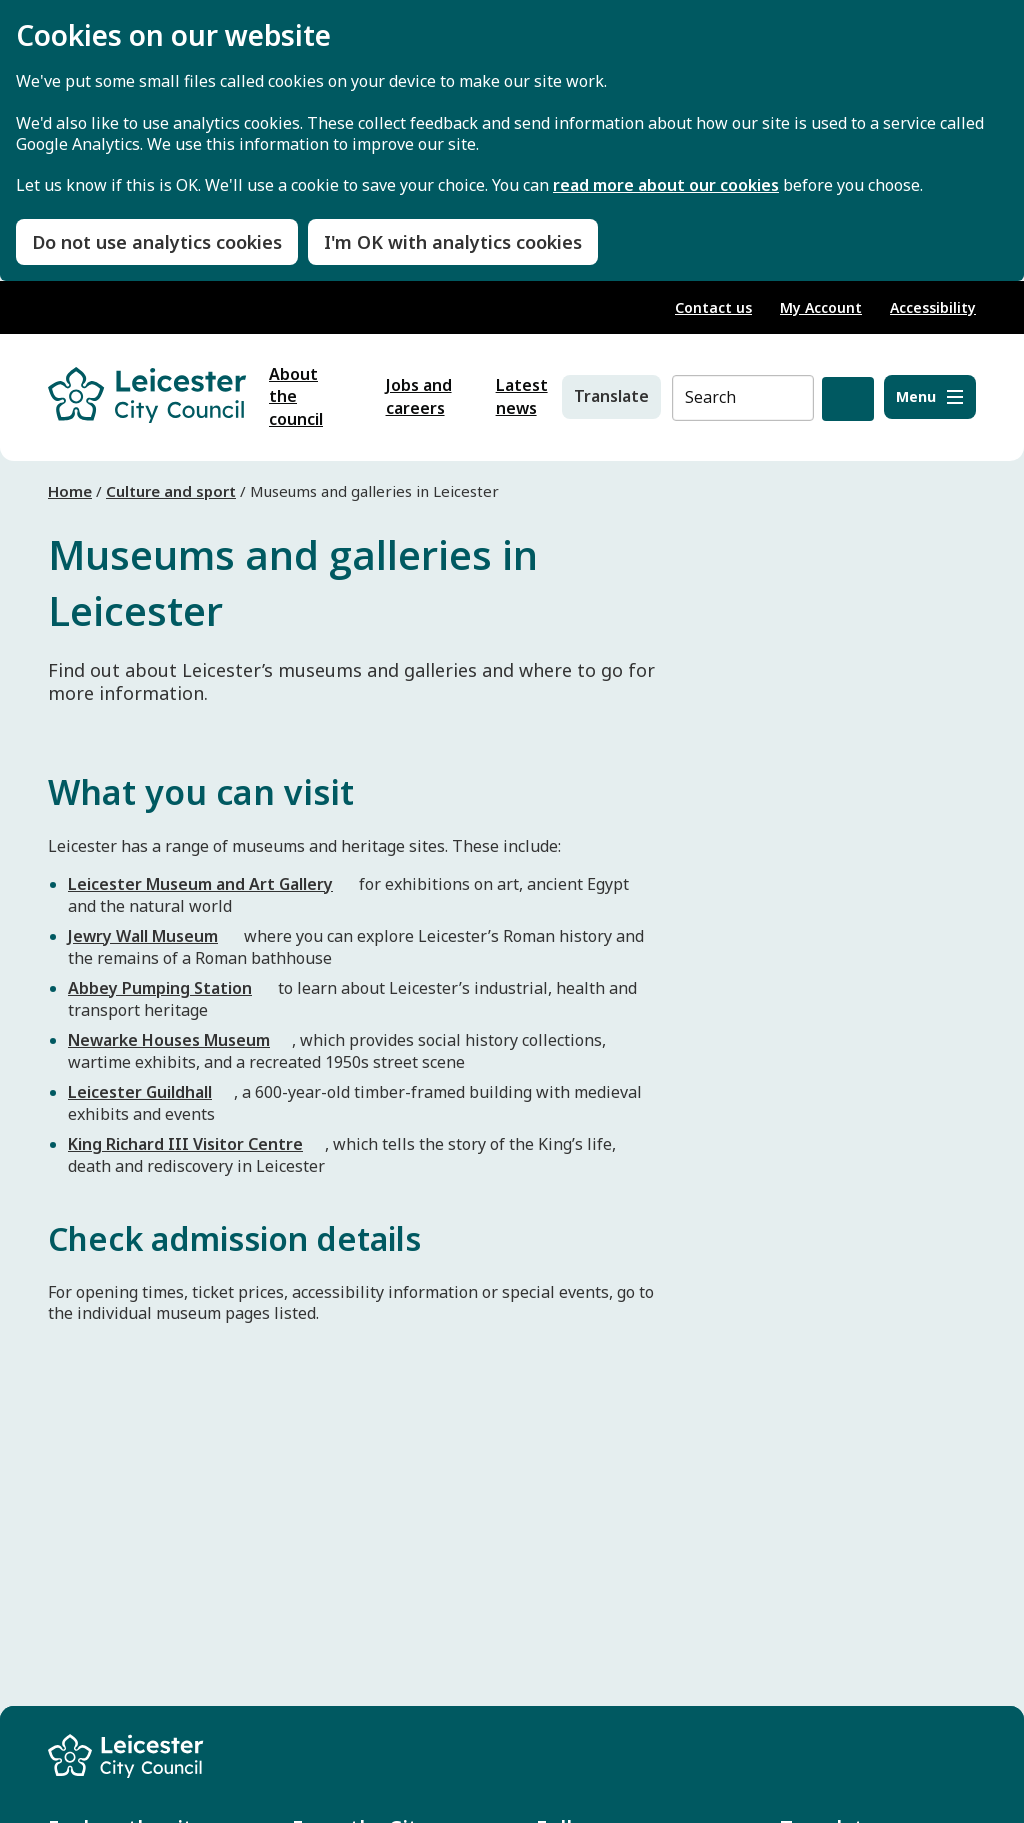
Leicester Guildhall (140, 1092)
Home (70, 491)
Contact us (713, 307)
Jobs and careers (419, 397)
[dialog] (512, 140)
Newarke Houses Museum (169, 1040)
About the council (296, 397)
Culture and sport (171, 491)
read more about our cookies (666, 185)
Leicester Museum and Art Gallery (200, 884)
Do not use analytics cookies (157, 242)
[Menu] (930, 397)
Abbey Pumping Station (160, 988)
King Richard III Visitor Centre (185, 1144)
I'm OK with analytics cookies (453, 242)
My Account (821, 307)
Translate (611, 396)
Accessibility (933, 307)
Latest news (522, 397)
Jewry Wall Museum (143, 936)
